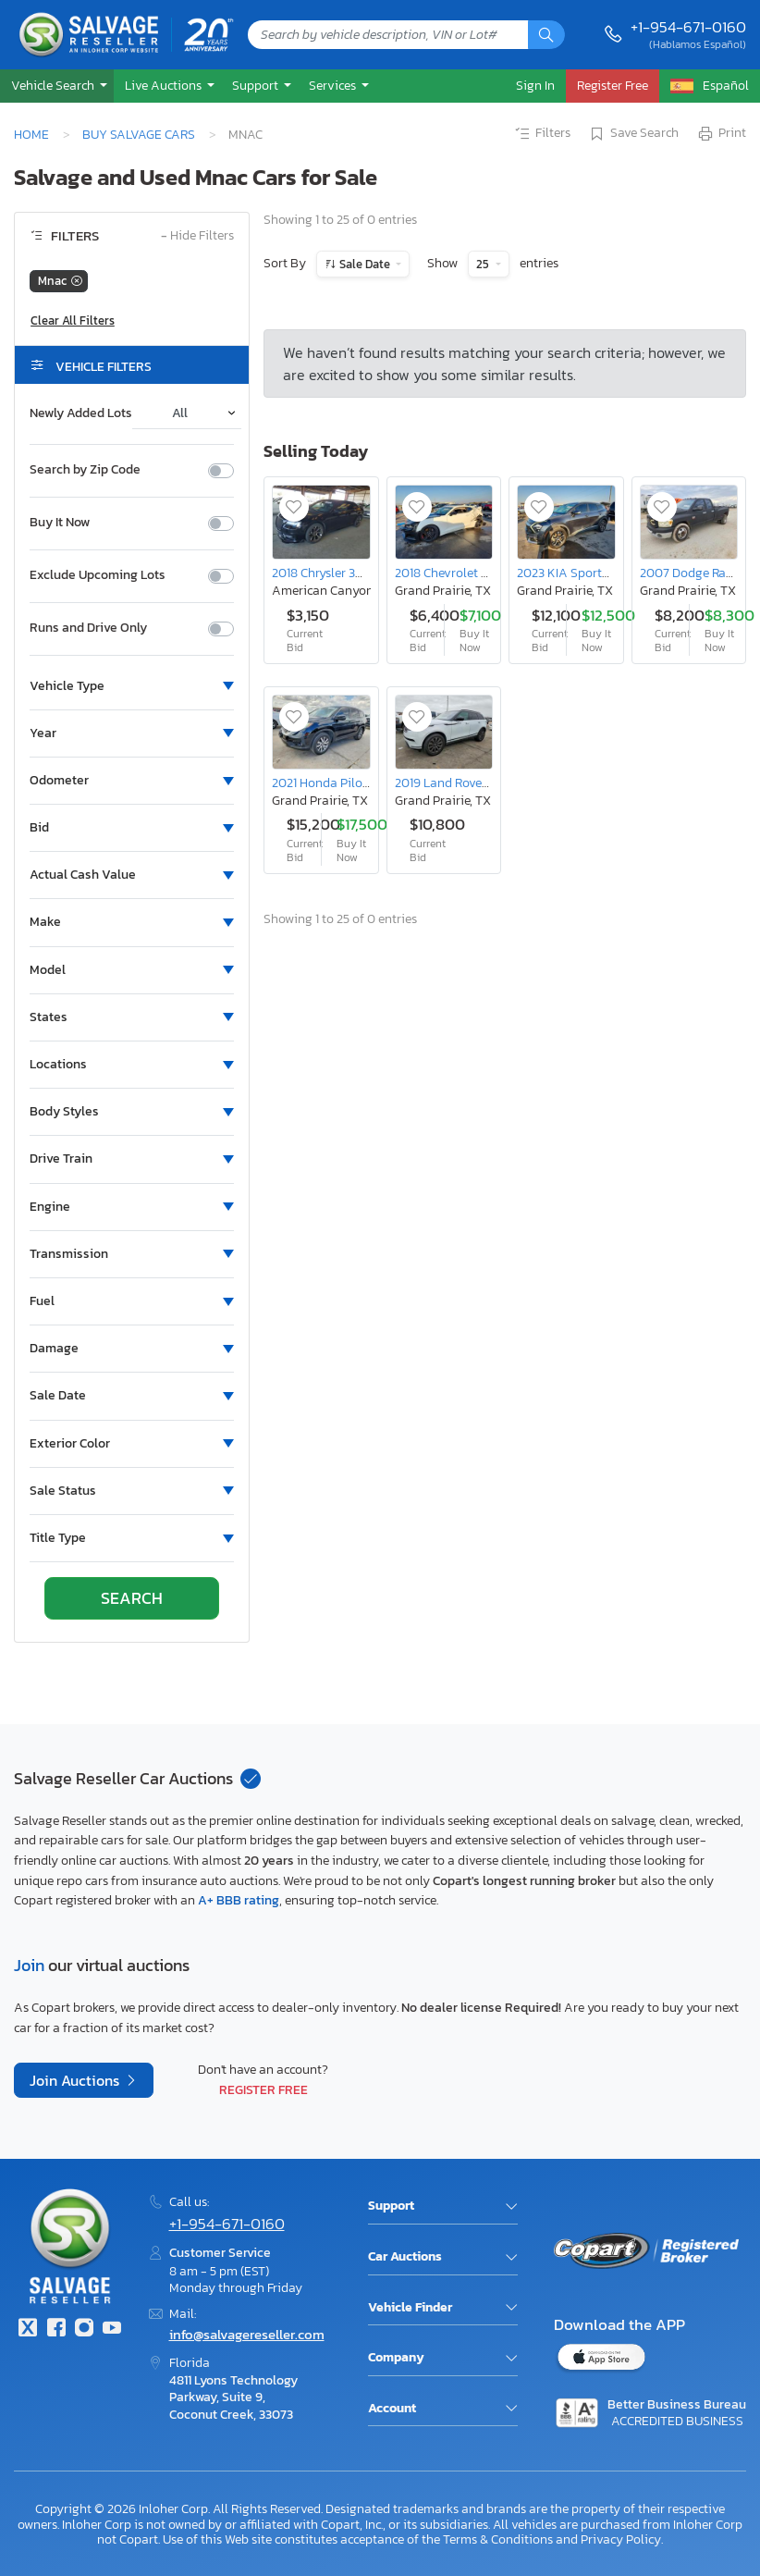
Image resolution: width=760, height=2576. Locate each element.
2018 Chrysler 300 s (326, 572)
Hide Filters (197, 236)
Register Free (263, 2089)
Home (31, 134)
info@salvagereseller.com (247, 2334)
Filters (541, 134)
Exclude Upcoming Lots (97, 575)
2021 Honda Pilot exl (329, 782)
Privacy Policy (621, 2539)
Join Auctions (76, 2080)
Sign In (535, 85)
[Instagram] (84, 2329)
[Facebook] (55, 2329)
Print (721, 134)
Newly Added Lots (81, 413)
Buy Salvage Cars (138, 134)
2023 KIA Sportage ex (577, 572)
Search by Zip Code (85, 470)
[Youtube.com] (112, 2329)
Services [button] (334, 85)
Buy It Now (60, 522)
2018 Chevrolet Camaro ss (467, 572)
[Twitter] (28, 2329)
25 (484, 264)
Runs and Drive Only (88, 628)
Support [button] (256, 85)
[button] (57, 85)
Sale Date (365, 264)
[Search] (546, 34)
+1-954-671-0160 (688, 27)
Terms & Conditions (498, 2539)
